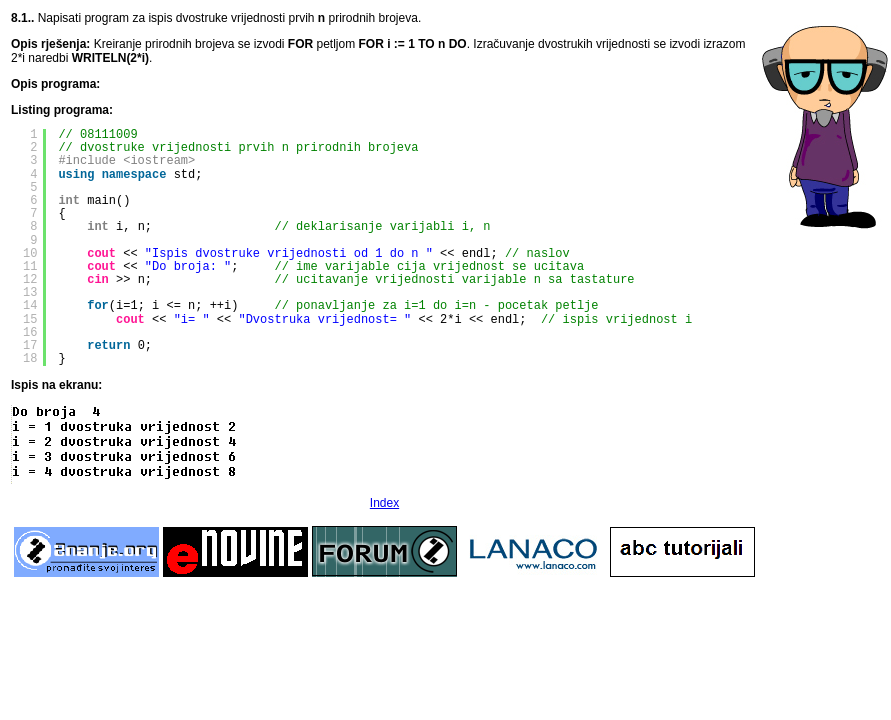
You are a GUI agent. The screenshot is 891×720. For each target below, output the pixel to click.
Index (384, 503)
